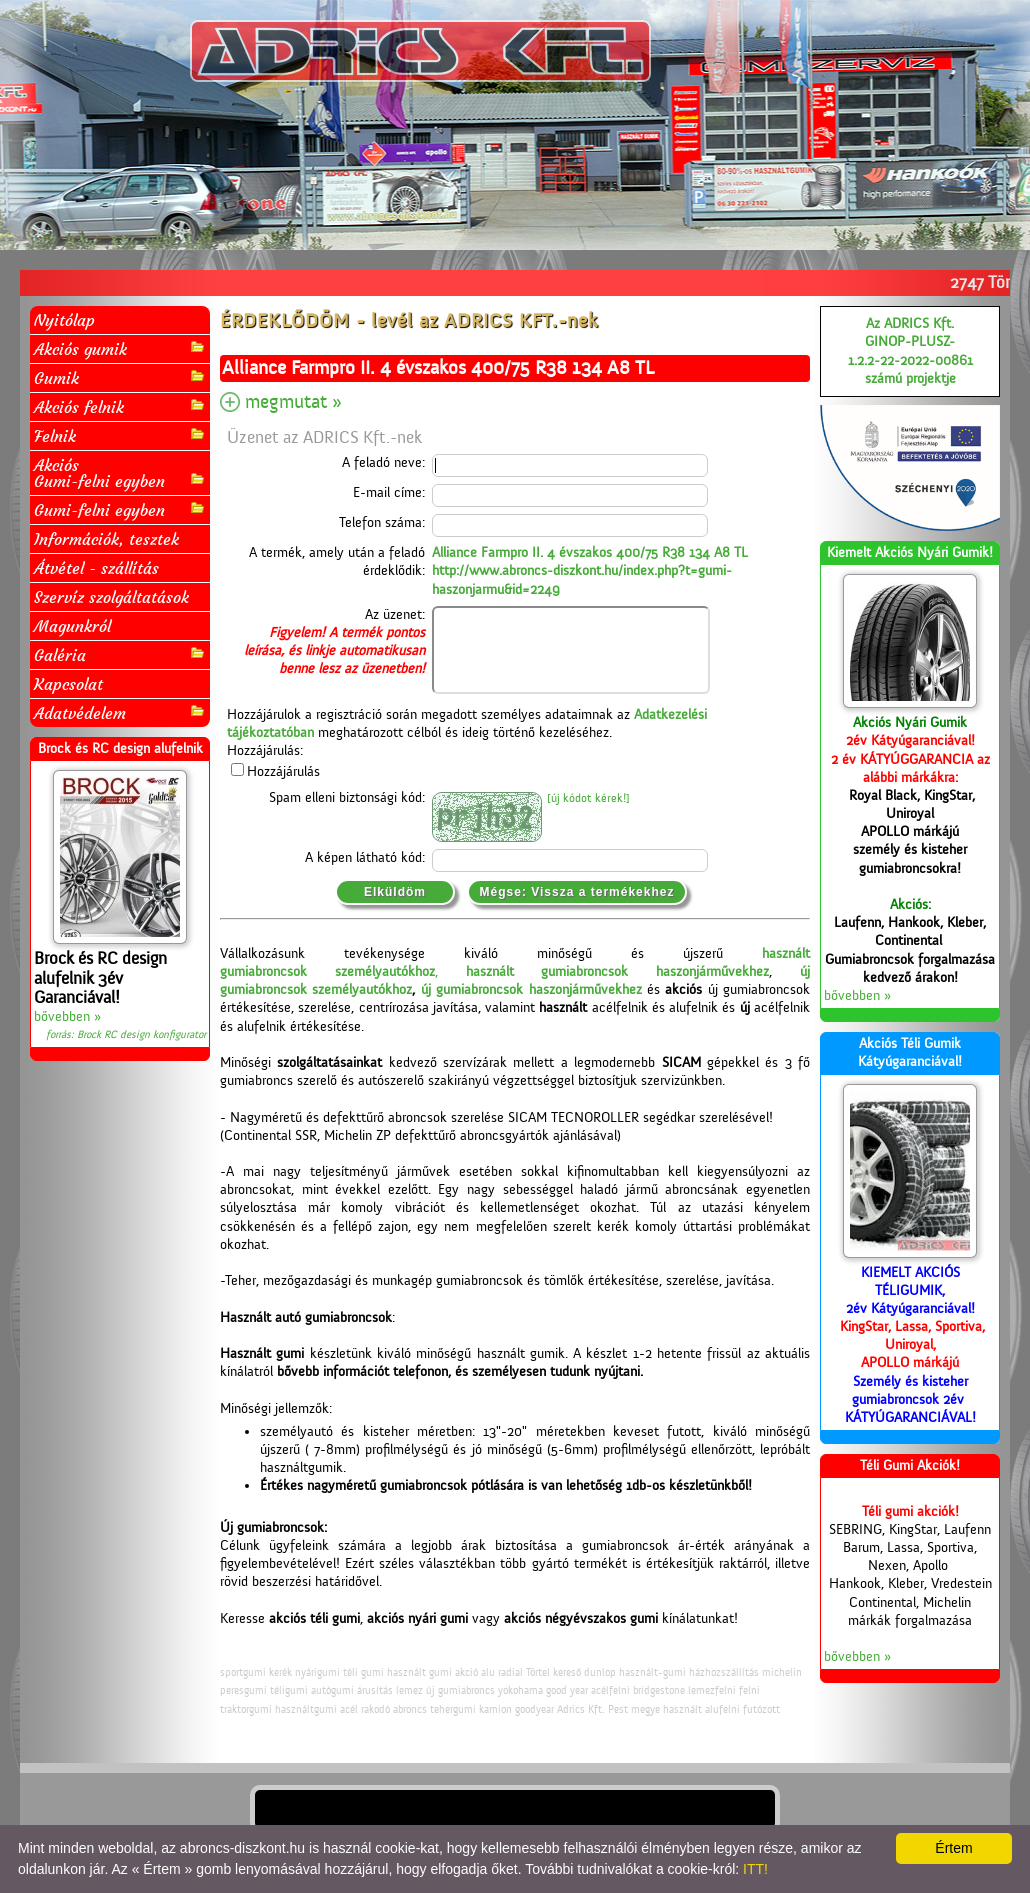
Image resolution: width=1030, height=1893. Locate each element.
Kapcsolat (68, 684)
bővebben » (67, 1017)
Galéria (120, 654)
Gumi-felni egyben (120, 509)
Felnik (120, 435)
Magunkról (72, 626)
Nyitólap (64, 320)
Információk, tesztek (106, 539)
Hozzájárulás (283, 772)
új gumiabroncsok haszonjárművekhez (531, 990)
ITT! (755, 1869)
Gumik (120, 377)
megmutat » (293, 402)
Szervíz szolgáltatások (111, 597)
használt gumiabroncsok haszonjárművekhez (618, 972)
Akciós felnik (120, 406)
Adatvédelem (120, 712)
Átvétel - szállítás (96, 568)
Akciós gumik (120, 348)
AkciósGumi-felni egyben (120, 473)
